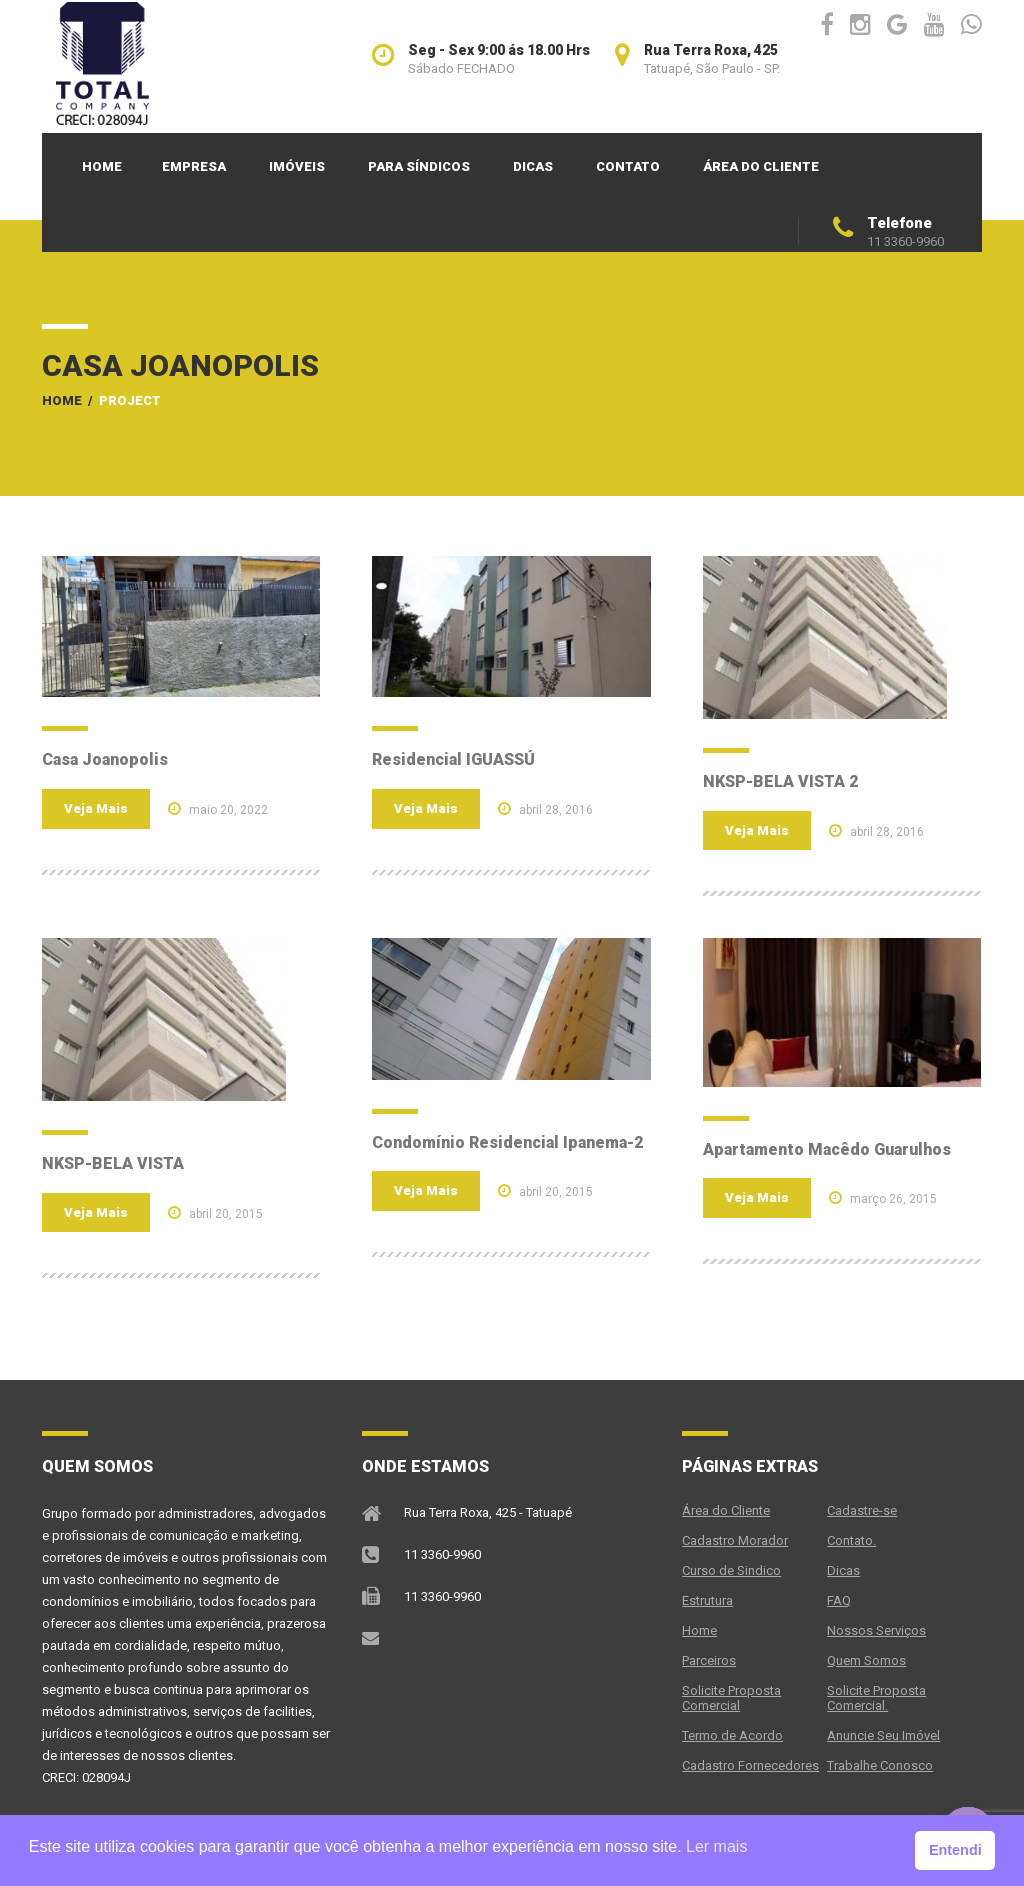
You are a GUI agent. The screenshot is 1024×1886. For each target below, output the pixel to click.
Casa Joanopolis (105, 759)
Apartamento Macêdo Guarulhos (827, 1149)
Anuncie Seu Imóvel (883, 1735)
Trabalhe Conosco (880, 1765)
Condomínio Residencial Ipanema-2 (507, 1142)
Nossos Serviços (876, 1630)
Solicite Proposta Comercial (731, 1698)
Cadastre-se (862, 1510)
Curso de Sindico (731, 1570)
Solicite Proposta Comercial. (876, 1698)
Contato (628, 166)
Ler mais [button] (716, 1846)
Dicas (533, 166)
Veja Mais (96, 808)
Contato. (851, 1540)
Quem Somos (866, 1660)
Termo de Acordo (732, 1735)
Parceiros (709, 1660)
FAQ (839, 1600)
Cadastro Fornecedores (750, 1765)
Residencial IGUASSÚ (453, 759)
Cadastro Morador (735, 1540)
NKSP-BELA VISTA (113, 1163)
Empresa (194, 166)
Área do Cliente (761, 166)
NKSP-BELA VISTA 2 (780, 781)
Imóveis (297, 166)
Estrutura (707, 1600)
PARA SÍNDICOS (419, 166)
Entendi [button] (955, 1850)
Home (102, 166)
